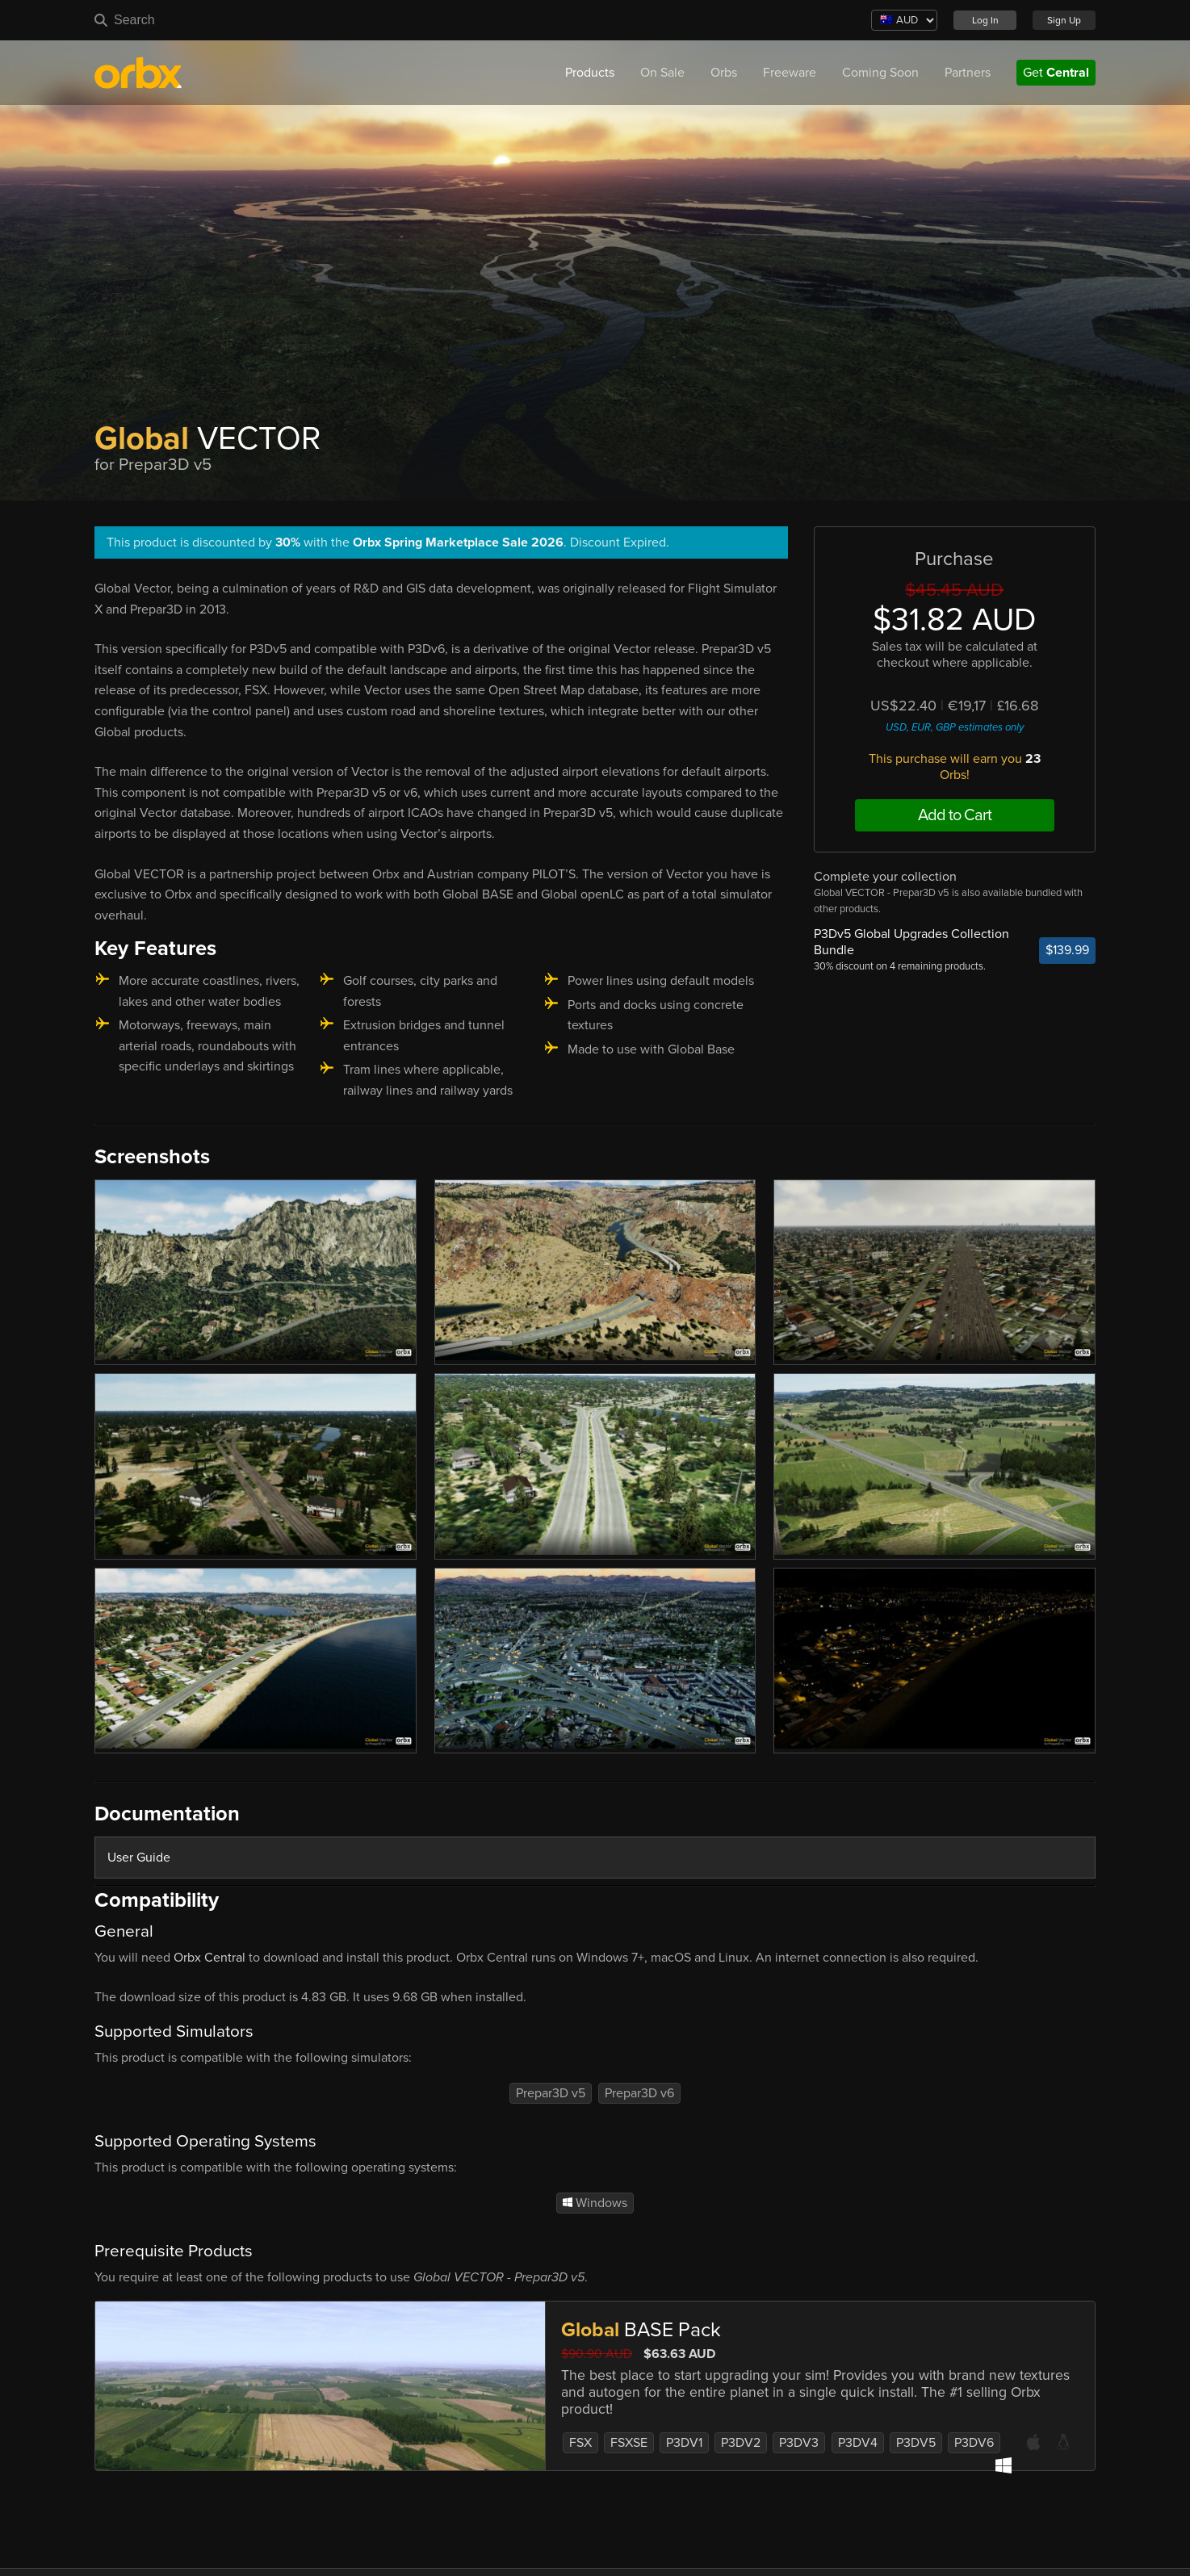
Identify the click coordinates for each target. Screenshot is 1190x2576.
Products (589, 73)
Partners (968, 73)
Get (1056, 73)
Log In (985, 20)
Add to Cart (954, 815)
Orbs (723, 73)
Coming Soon (880, 73)
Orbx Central (209, 1958)
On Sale (662, 73)
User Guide (138, 1857)
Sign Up (1064, 20)
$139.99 (1067, 950)
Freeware (789, 73)
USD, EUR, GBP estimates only (955, 727)
